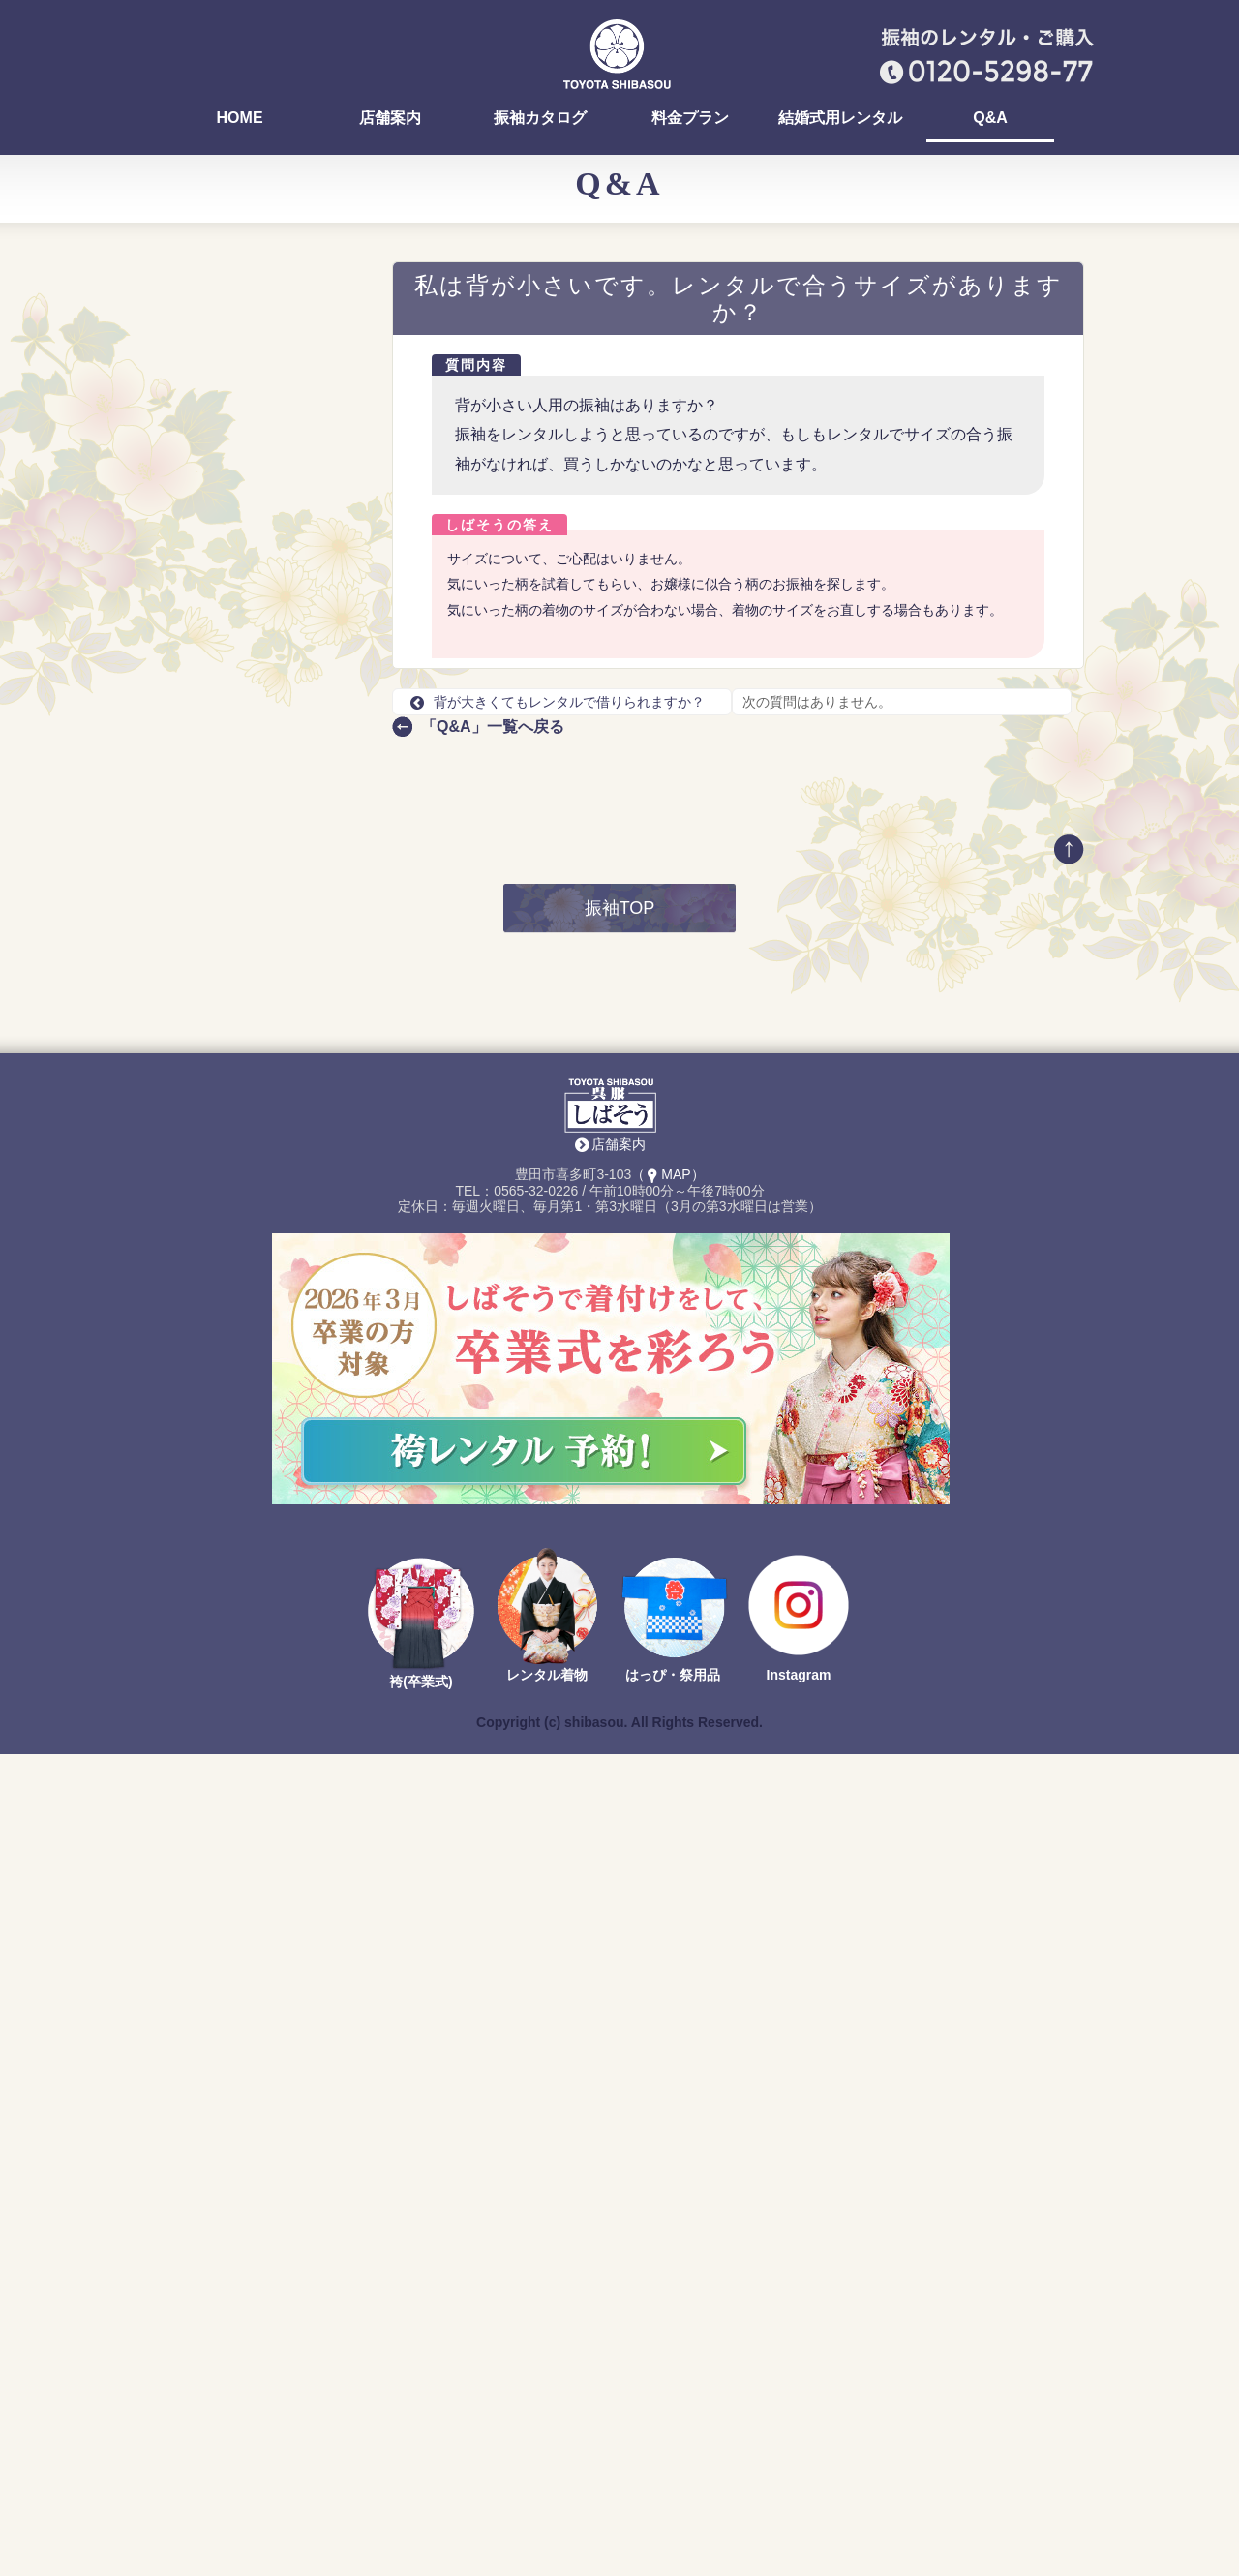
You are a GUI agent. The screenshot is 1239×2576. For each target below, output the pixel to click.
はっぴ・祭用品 (672, 2497)
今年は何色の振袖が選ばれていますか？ (260, 702)
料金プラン (690, 118)
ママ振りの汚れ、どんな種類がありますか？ (260, 378)
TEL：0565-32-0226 (245, 1428)
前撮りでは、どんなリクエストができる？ (260, 667)
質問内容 (476, 365)
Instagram (799, 2497)
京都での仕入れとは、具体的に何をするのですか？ (260, 738)
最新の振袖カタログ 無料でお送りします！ (261, 1292)
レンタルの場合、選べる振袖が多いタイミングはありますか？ (260, 819)
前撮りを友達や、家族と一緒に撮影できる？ (260, 1006)
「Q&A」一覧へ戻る (492, 726)
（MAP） (667, 1997)
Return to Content (208, 1637)
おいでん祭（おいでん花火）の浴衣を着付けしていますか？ (260, 335)
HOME (240, 118)
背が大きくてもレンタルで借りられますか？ (557, 702)
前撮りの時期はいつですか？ (253, 934)
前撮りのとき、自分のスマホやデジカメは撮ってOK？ (263, 970)
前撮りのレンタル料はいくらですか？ (260, 631)
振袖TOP (620, 1731)
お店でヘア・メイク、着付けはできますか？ (260, 522)
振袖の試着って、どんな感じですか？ (260, 486)
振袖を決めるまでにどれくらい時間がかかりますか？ (260, 451)
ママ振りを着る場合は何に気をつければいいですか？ (260, 415)
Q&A (990, 118)
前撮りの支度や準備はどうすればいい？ (260, 898)
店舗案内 (390, 118)
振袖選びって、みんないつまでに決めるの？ (260, 558)
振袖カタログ (540, 118)
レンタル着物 (547, 2497)
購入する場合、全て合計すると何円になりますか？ (260, 775)
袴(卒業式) (420, 2504)
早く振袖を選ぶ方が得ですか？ (260, 595)
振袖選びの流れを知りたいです (260, 862)
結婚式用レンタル (840, 118)
